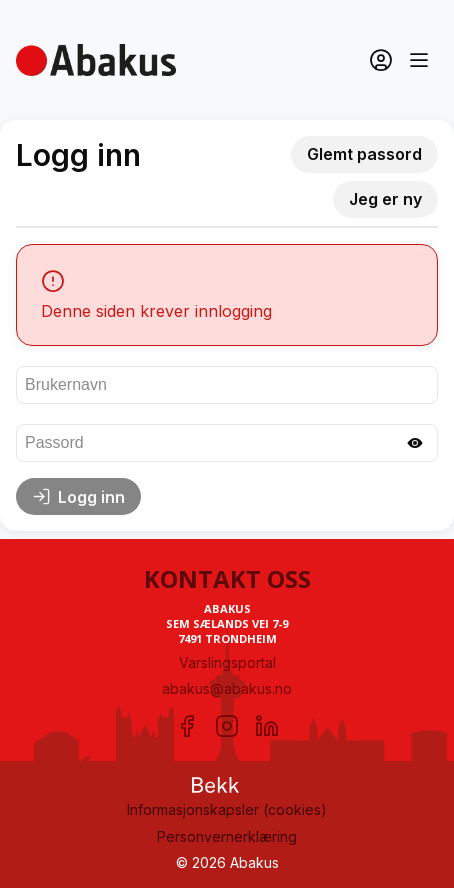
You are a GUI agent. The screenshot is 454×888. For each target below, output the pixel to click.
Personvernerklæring (227, 836)
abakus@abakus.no (227, 688)
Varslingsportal (227, 662)
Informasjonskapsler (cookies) (227, 809)
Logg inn (78, 497)
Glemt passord (364, 154)
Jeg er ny (385, 199)
